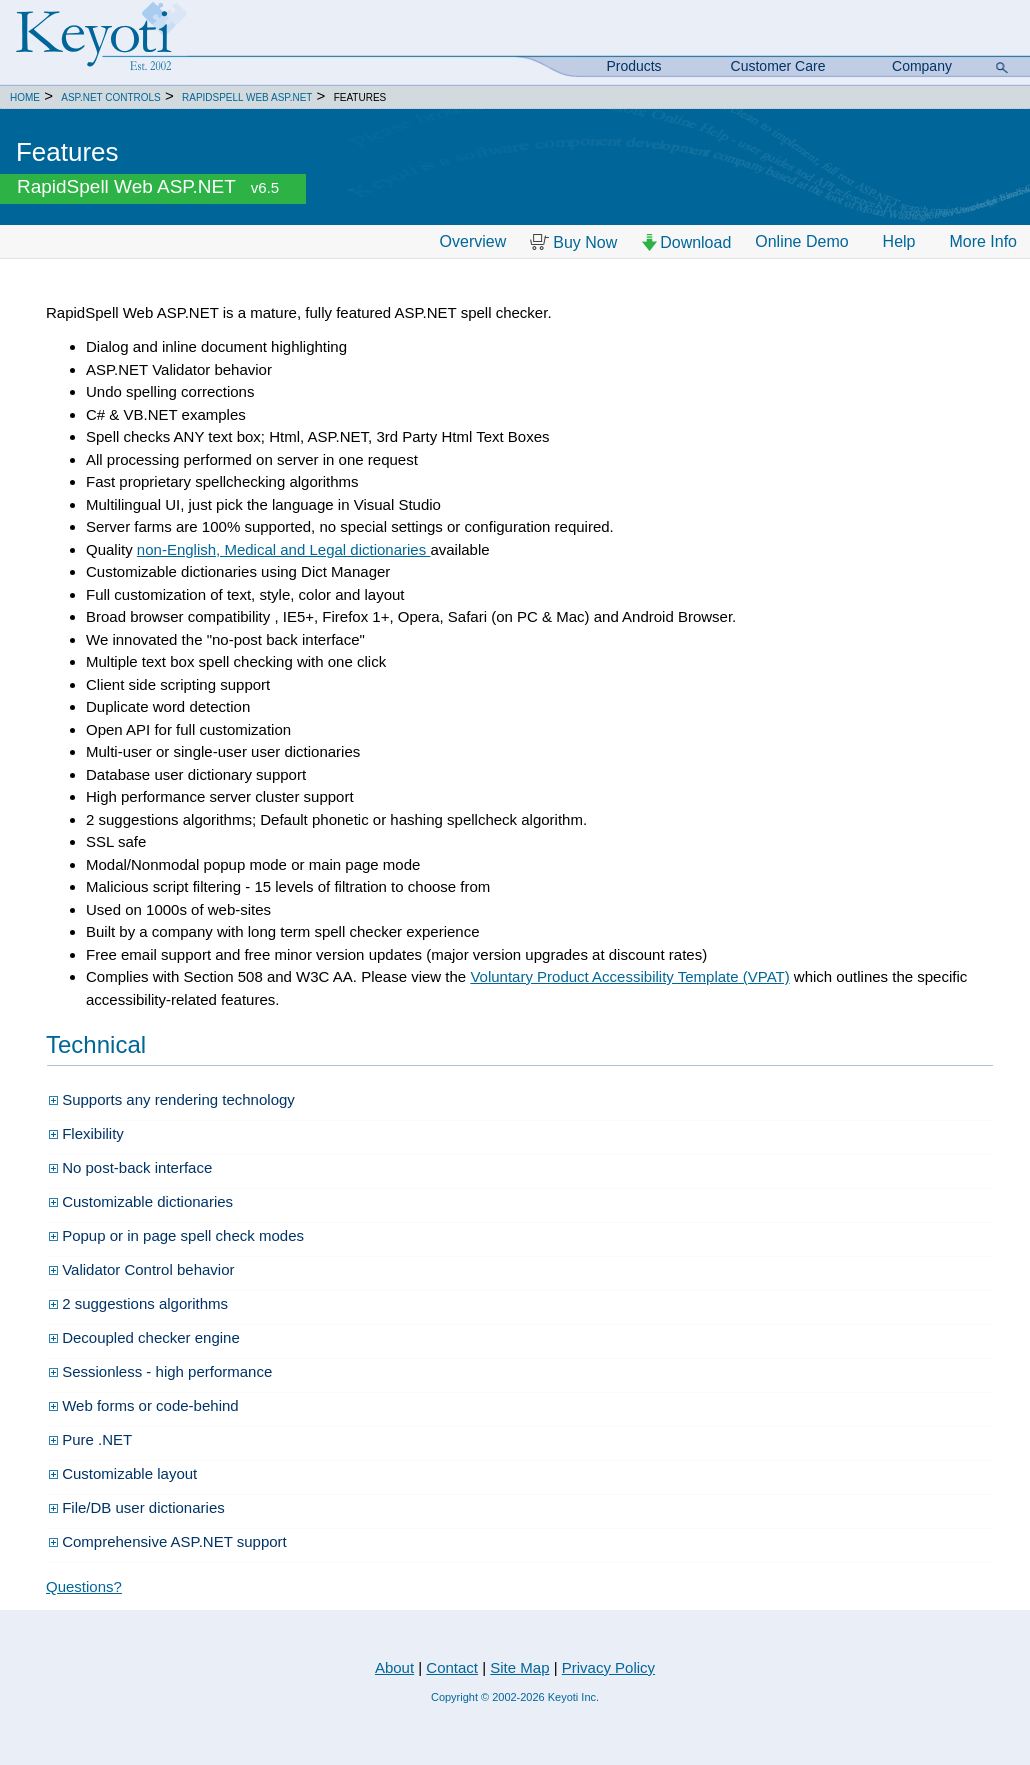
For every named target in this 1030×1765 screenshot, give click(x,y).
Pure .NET (90, 1439)
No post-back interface (130, 1167)
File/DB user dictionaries (137, 1507)
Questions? (84, 1586)
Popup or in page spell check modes (176, 1235)
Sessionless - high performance (160, 1371)
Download (686, 242)
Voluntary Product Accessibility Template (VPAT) (629, 976)
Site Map (519, 1667)
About (394, 1667)
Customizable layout (123, 1473)
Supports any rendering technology (172, 1099)
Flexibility (86, 1133)
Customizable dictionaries (141, 1201)
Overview (473, 241)
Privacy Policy (608, 1667)
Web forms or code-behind (144, 1405)
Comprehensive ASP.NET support (168, 1541)
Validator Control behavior (141, 1269)
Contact (452, 1667)
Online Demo (801, 241)
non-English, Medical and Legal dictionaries (284, 549)
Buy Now (573, 242)
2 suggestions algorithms (138, 1303)
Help (899, 241)
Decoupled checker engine (144, 1337)
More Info (983, 241)
